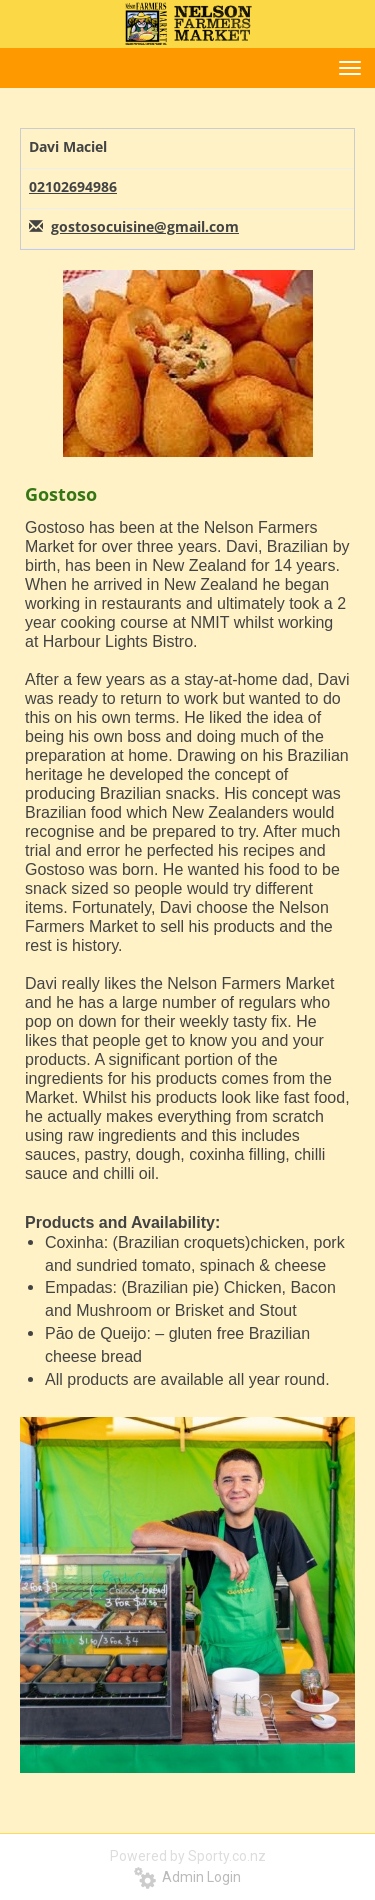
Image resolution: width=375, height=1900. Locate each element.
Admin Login (187, 1877)
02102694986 (73, 186)
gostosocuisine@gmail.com (145, 226)
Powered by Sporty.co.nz (188, 1856)
